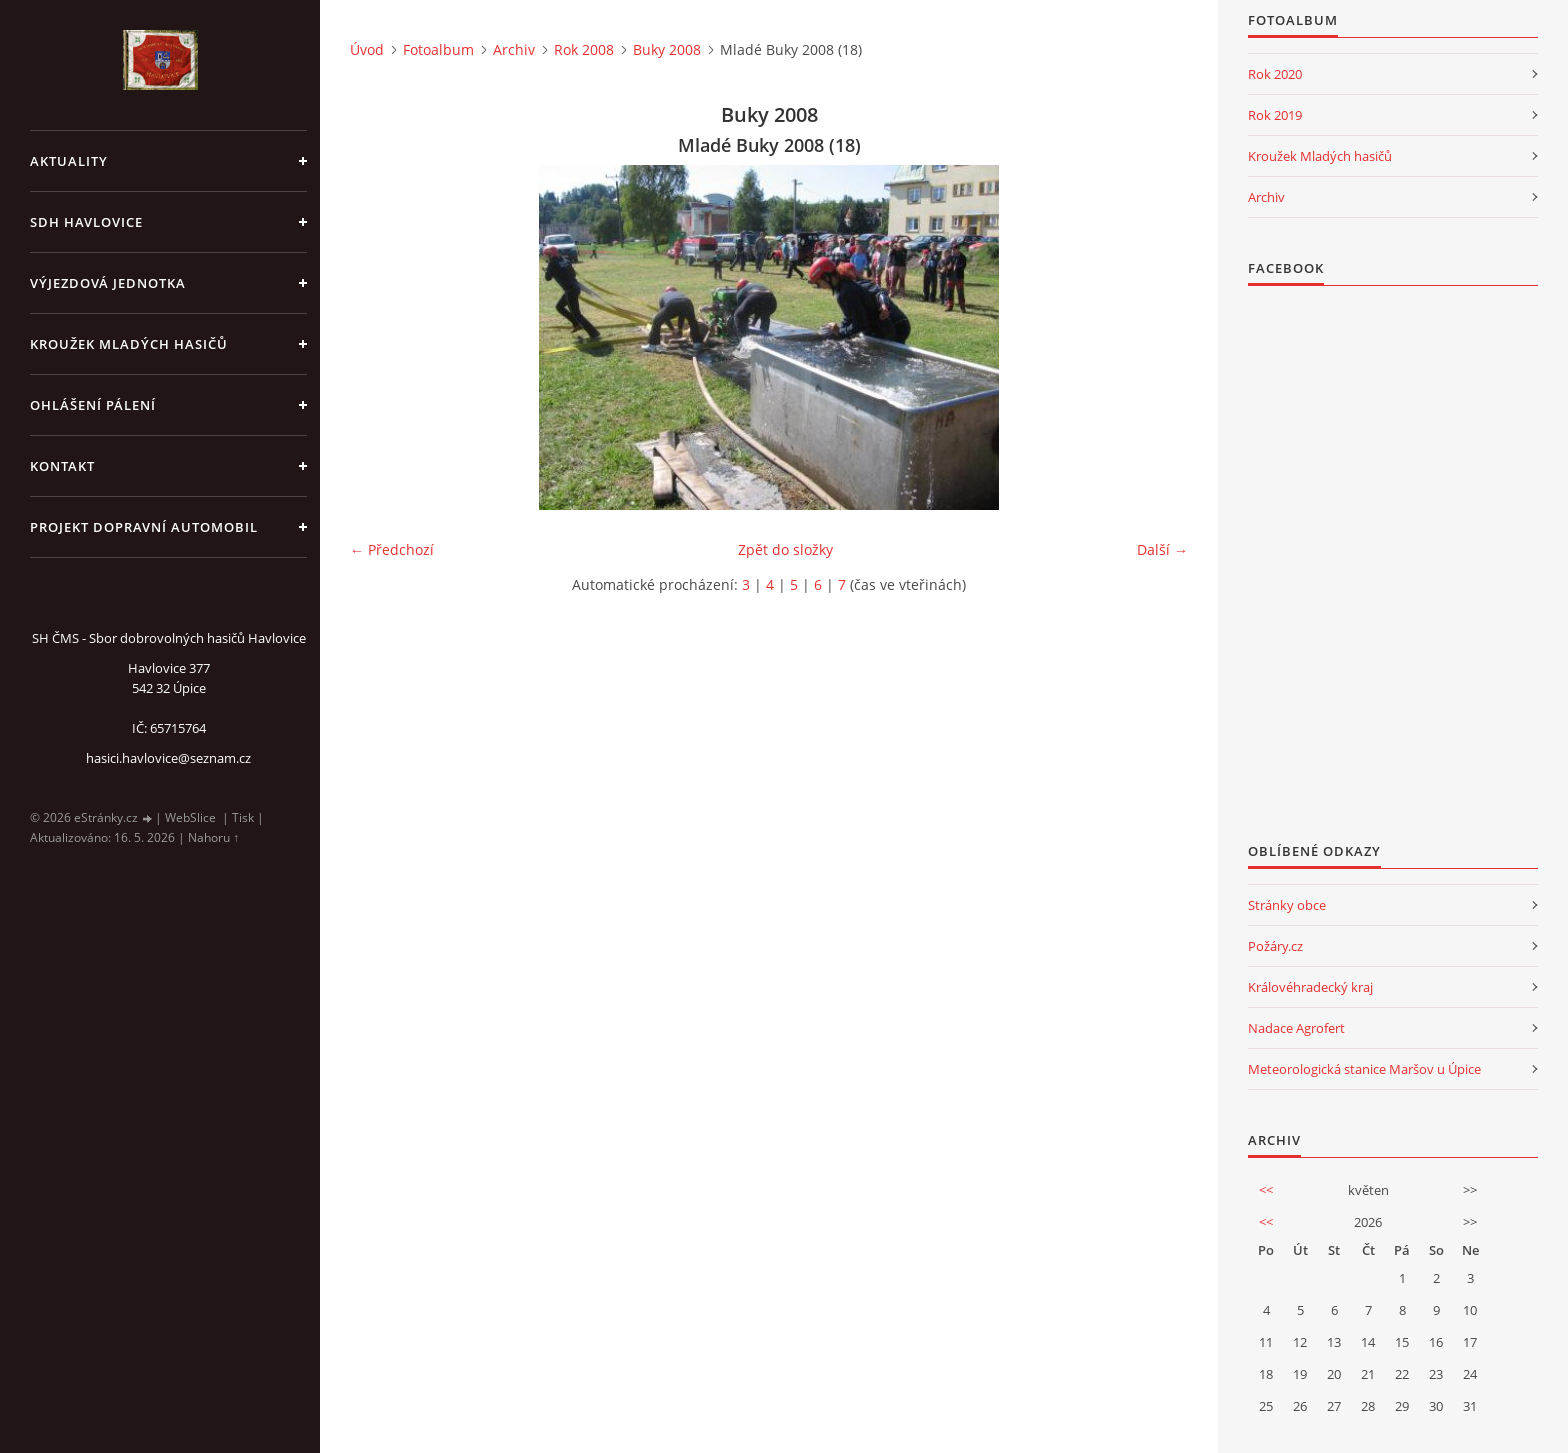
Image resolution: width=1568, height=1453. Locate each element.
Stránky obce (1287, 905)
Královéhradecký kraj (1310, 987)
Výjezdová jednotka (108, 283)
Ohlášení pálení (93, 405)
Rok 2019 (1275, 115)
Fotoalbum (438, 49)
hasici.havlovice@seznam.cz (168, 758)
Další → (1162, 549)
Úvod (367, 49)
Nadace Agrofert (1296, 1028)
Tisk (243, 817)
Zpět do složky (785, 549)
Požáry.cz (1275, 946)
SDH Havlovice (86, 222)
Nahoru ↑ (213, 837)
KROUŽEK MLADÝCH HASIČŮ (129, 344)
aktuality (69, 161)
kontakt (62, 466)
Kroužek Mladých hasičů (1320, 156)
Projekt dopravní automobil (144, 527)
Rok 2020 (1275, 74)
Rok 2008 (584, 49)
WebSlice (190, 817)
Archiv (514, 49)
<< (1266, 1190)
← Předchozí (392, 549)
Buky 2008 (667, 49)
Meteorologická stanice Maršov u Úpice (1364, 1069)
